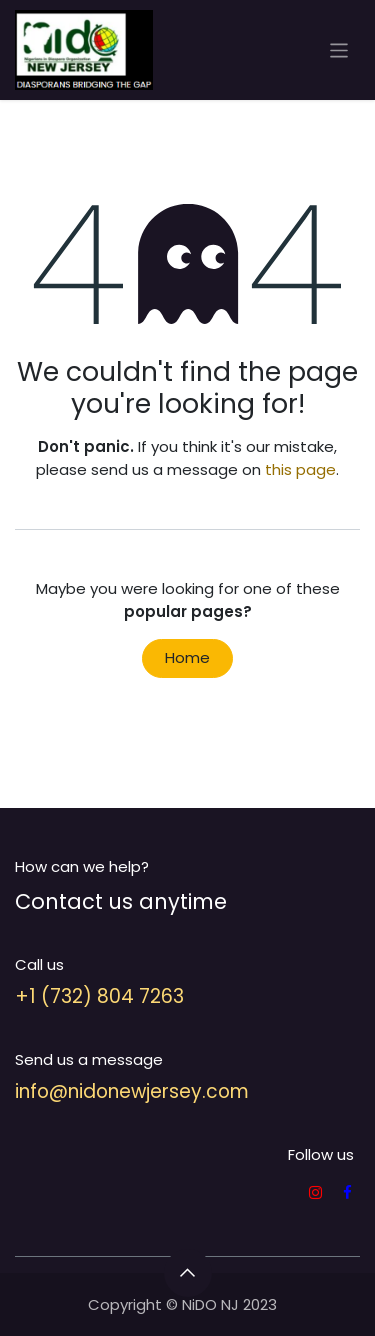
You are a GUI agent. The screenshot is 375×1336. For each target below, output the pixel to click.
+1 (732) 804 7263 (99, 996)
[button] (188, 1273)
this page (300, 469)
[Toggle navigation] (339, 49)
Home (187, 657)
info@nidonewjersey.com (132, 1091)
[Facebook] (347, 1192)
